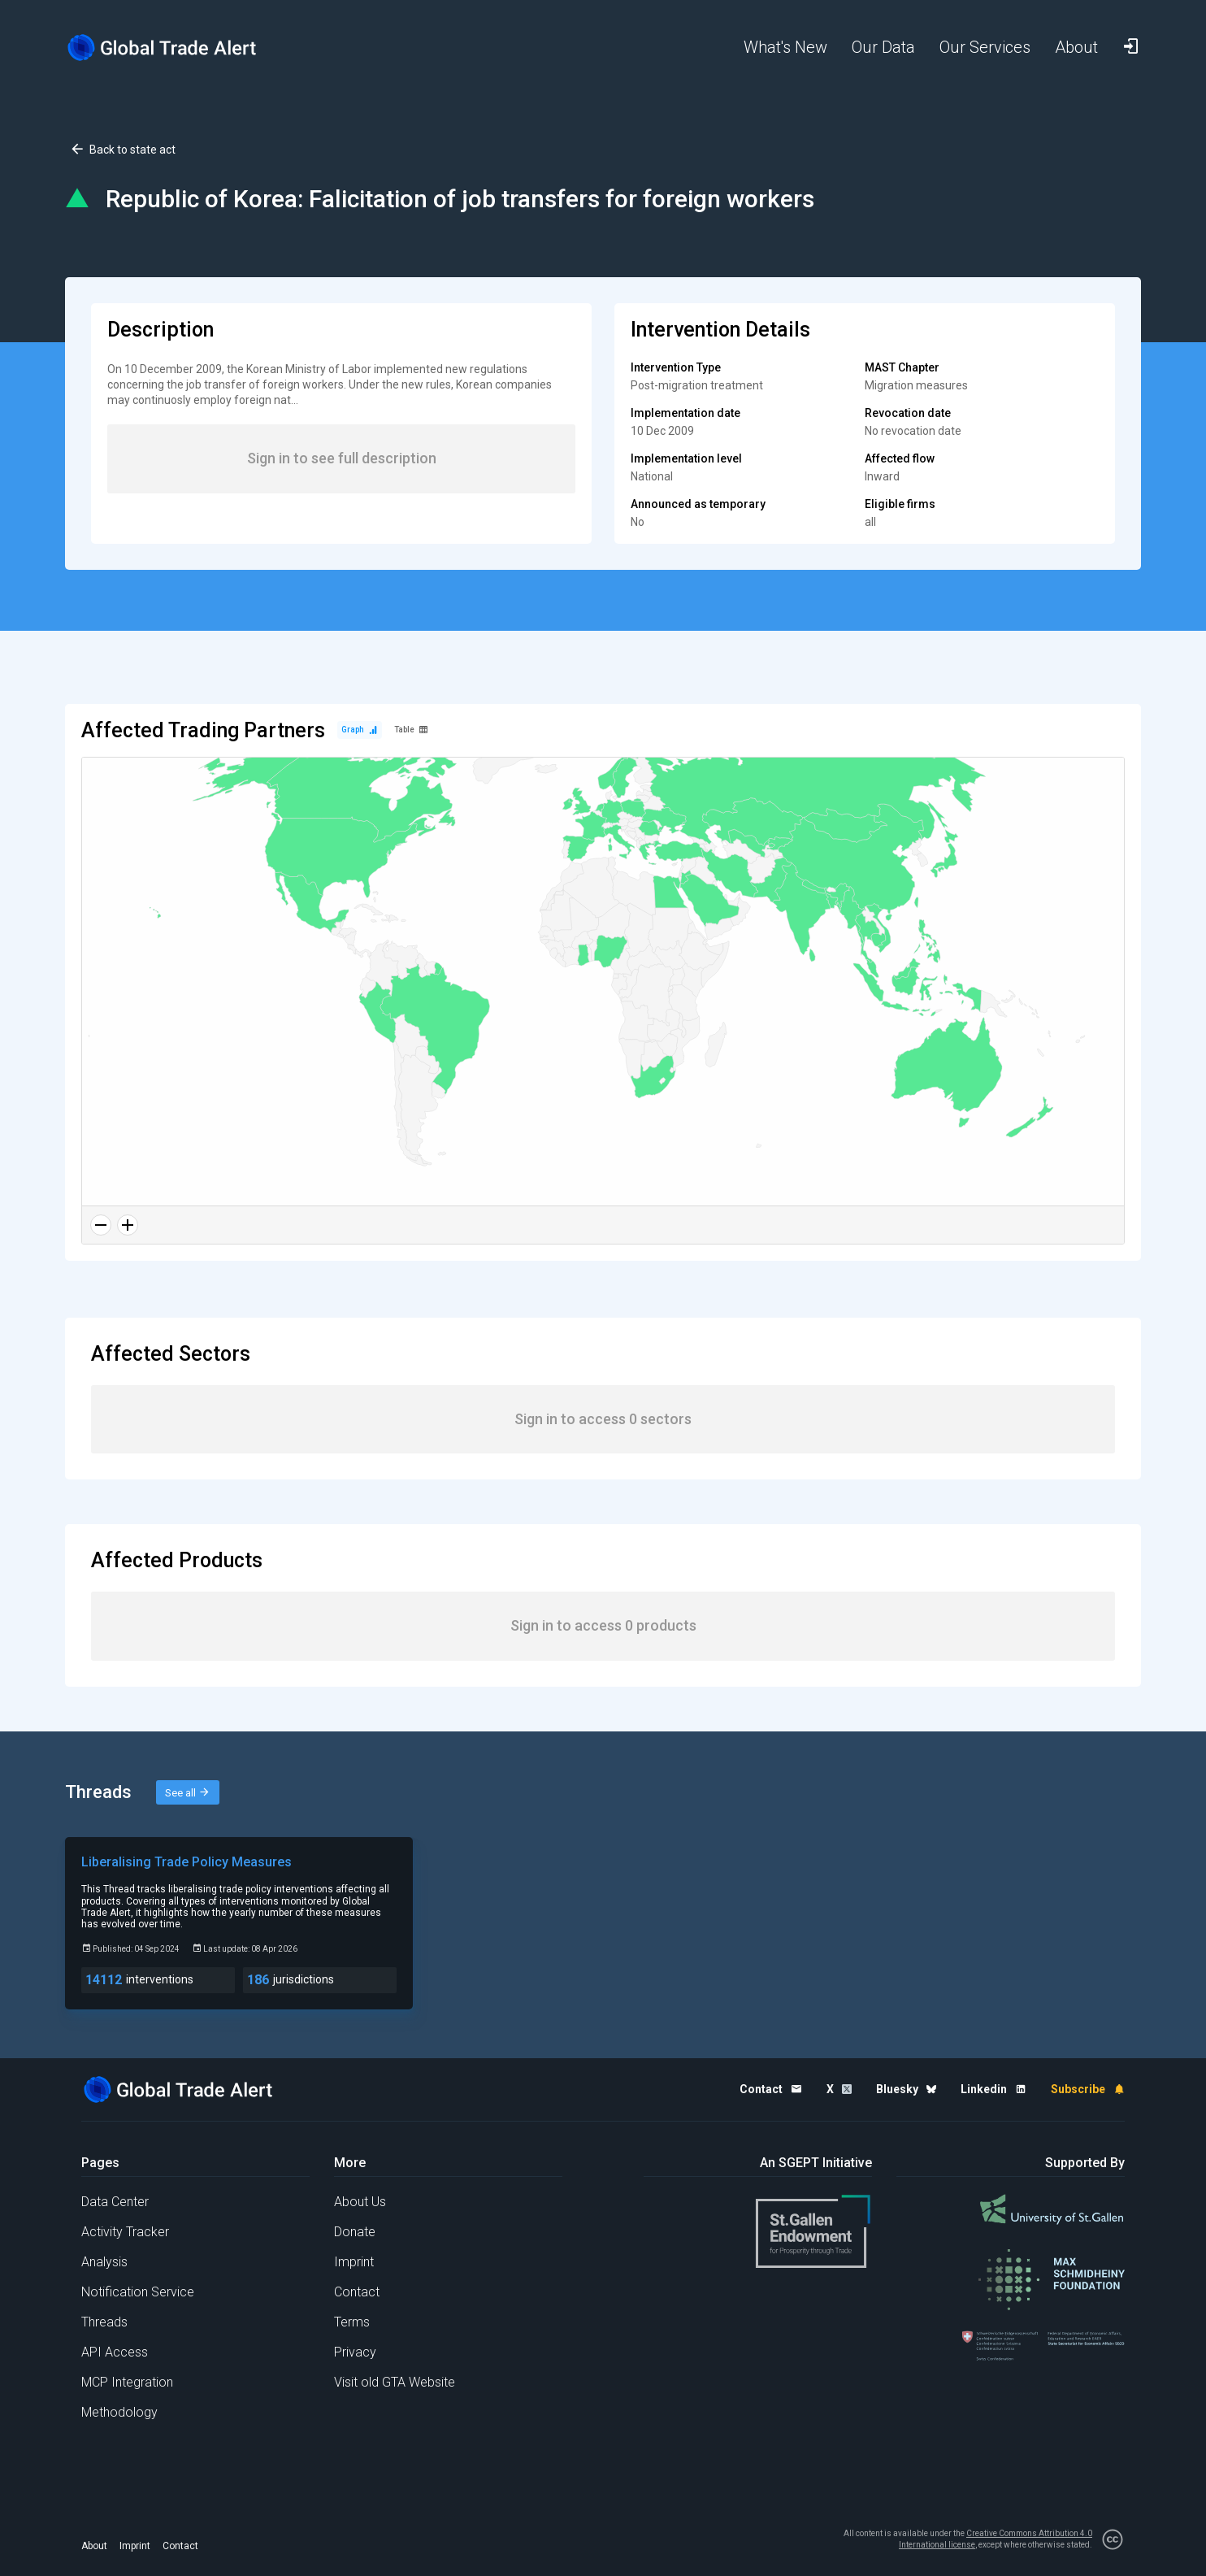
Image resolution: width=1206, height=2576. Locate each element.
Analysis (104, 2262)
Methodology (119, 2412)
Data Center (115, 2201)
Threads (104, 2322)
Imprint (354, 2262)
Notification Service (137, 2292)
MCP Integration (127, 2382)
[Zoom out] (100, 1225)
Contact (357, 2292)
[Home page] (174, 48)
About (94, 2546)
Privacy (355, 2352)
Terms (352, 2322)
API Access (114, 2352)
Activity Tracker (125, 2231)
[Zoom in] (127, 1225)
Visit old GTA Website (394, 2382)
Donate (354, 2231)
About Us (360, 2201)
